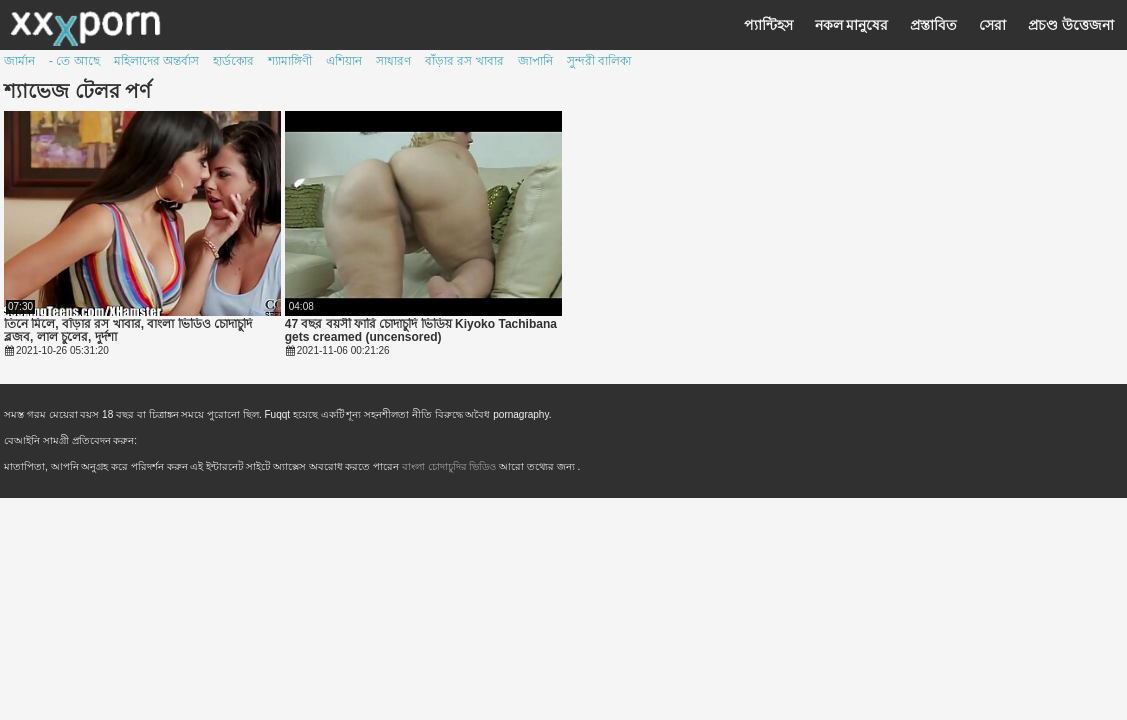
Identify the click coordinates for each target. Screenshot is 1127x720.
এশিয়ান (344, 61)
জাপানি (535, 61)
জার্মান (19, 61)
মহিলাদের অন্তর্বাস (156, 61)
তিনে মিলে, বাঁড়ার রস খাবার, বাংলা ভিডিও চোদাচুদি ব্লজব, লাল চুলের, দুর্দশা (128, 331)
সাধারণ (393, 61)
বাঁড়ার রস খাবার (464, 61)
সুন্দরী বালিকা (599, 61)
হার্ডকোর (233, 61)
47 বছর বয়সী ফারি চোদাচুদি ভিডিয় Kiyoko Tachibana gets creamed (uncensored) (421, 331)
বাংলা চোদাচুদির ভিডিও (450, 466)
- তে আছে (74, 61)
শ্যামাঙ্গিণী (290, 61)
